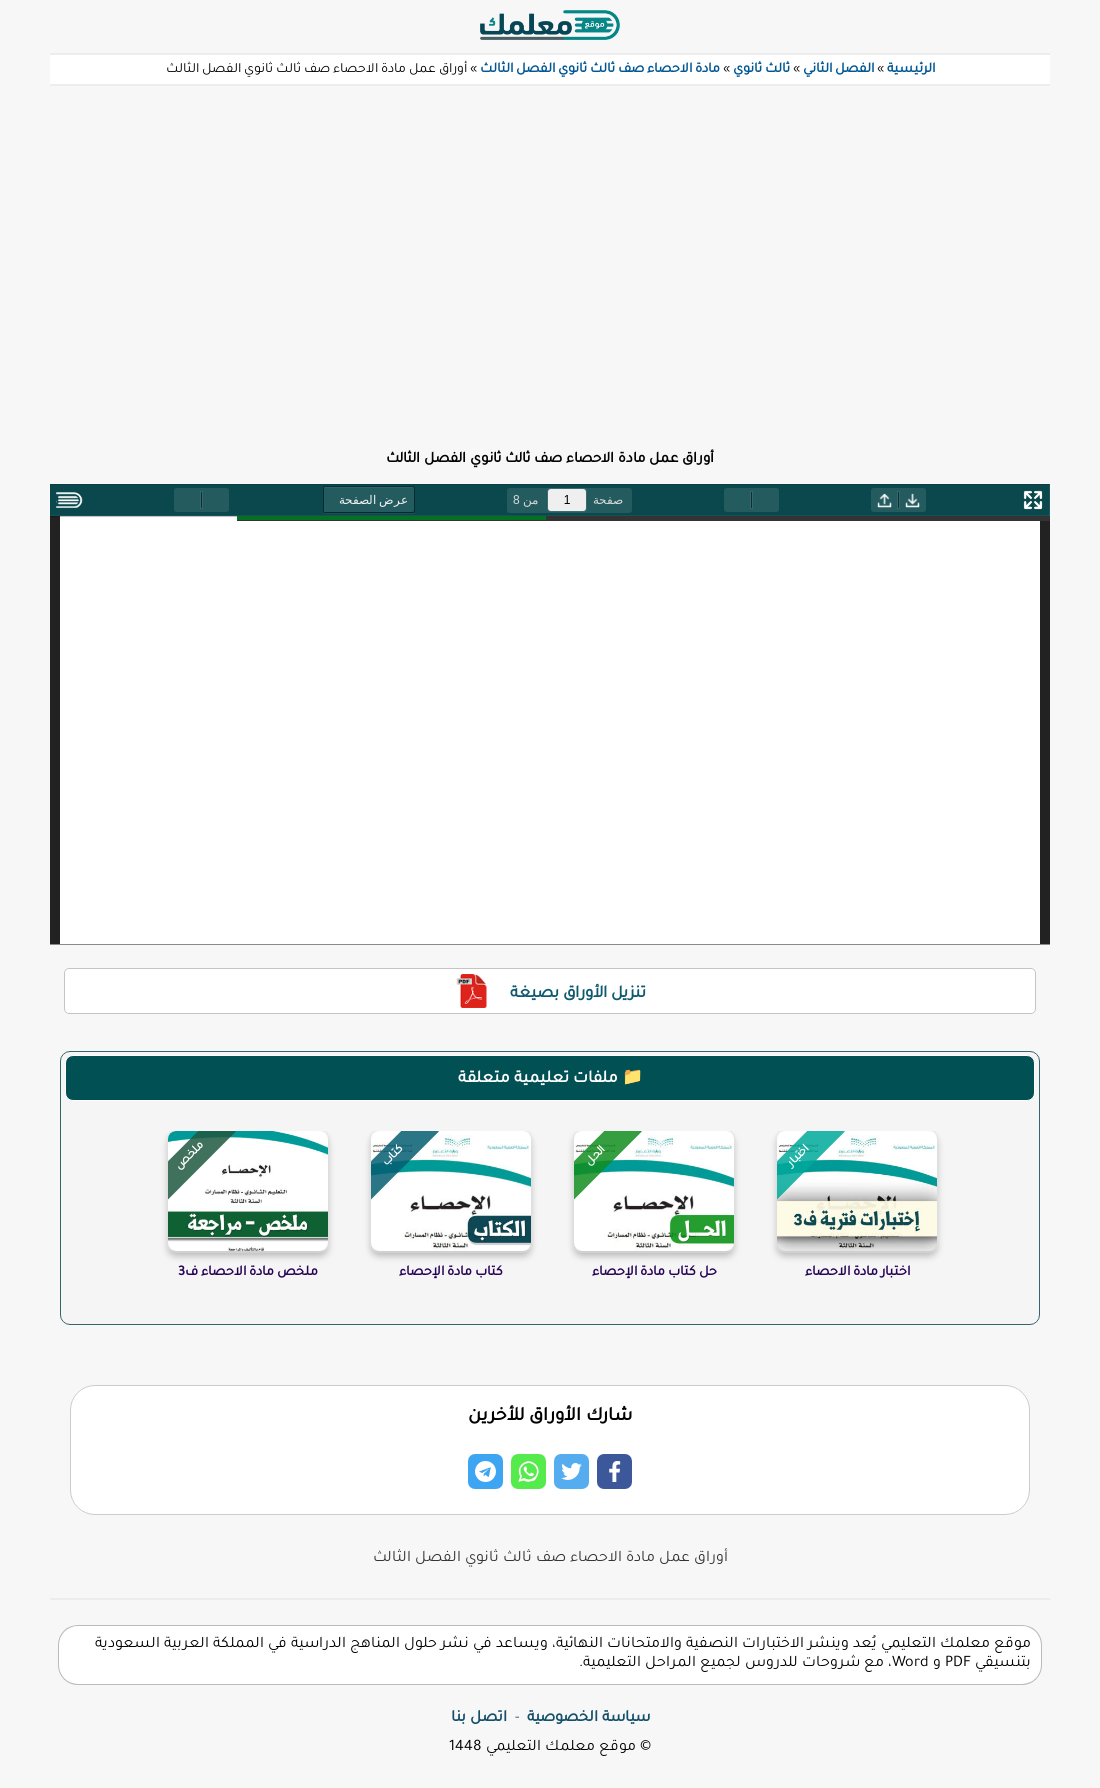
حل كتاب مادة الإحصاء (654, 1273)
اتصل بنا (479, 1719)
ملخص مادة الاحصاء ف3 (248, 1273)
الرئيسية (911, 70)
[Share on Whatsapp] (528, 1471)
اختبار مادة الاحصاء (857, 1273)
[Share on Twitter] (571, 1471)
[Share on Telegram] (485, 1471)
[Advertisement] (550, 256)
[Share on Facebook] (614, 1471)
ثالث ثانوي (761, 70)
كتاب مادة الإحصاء (451, 1273)
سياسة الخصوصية (588, 1719)
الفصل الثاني (838, 70)
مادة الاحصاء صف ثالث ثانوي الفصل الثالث (600, 70)
